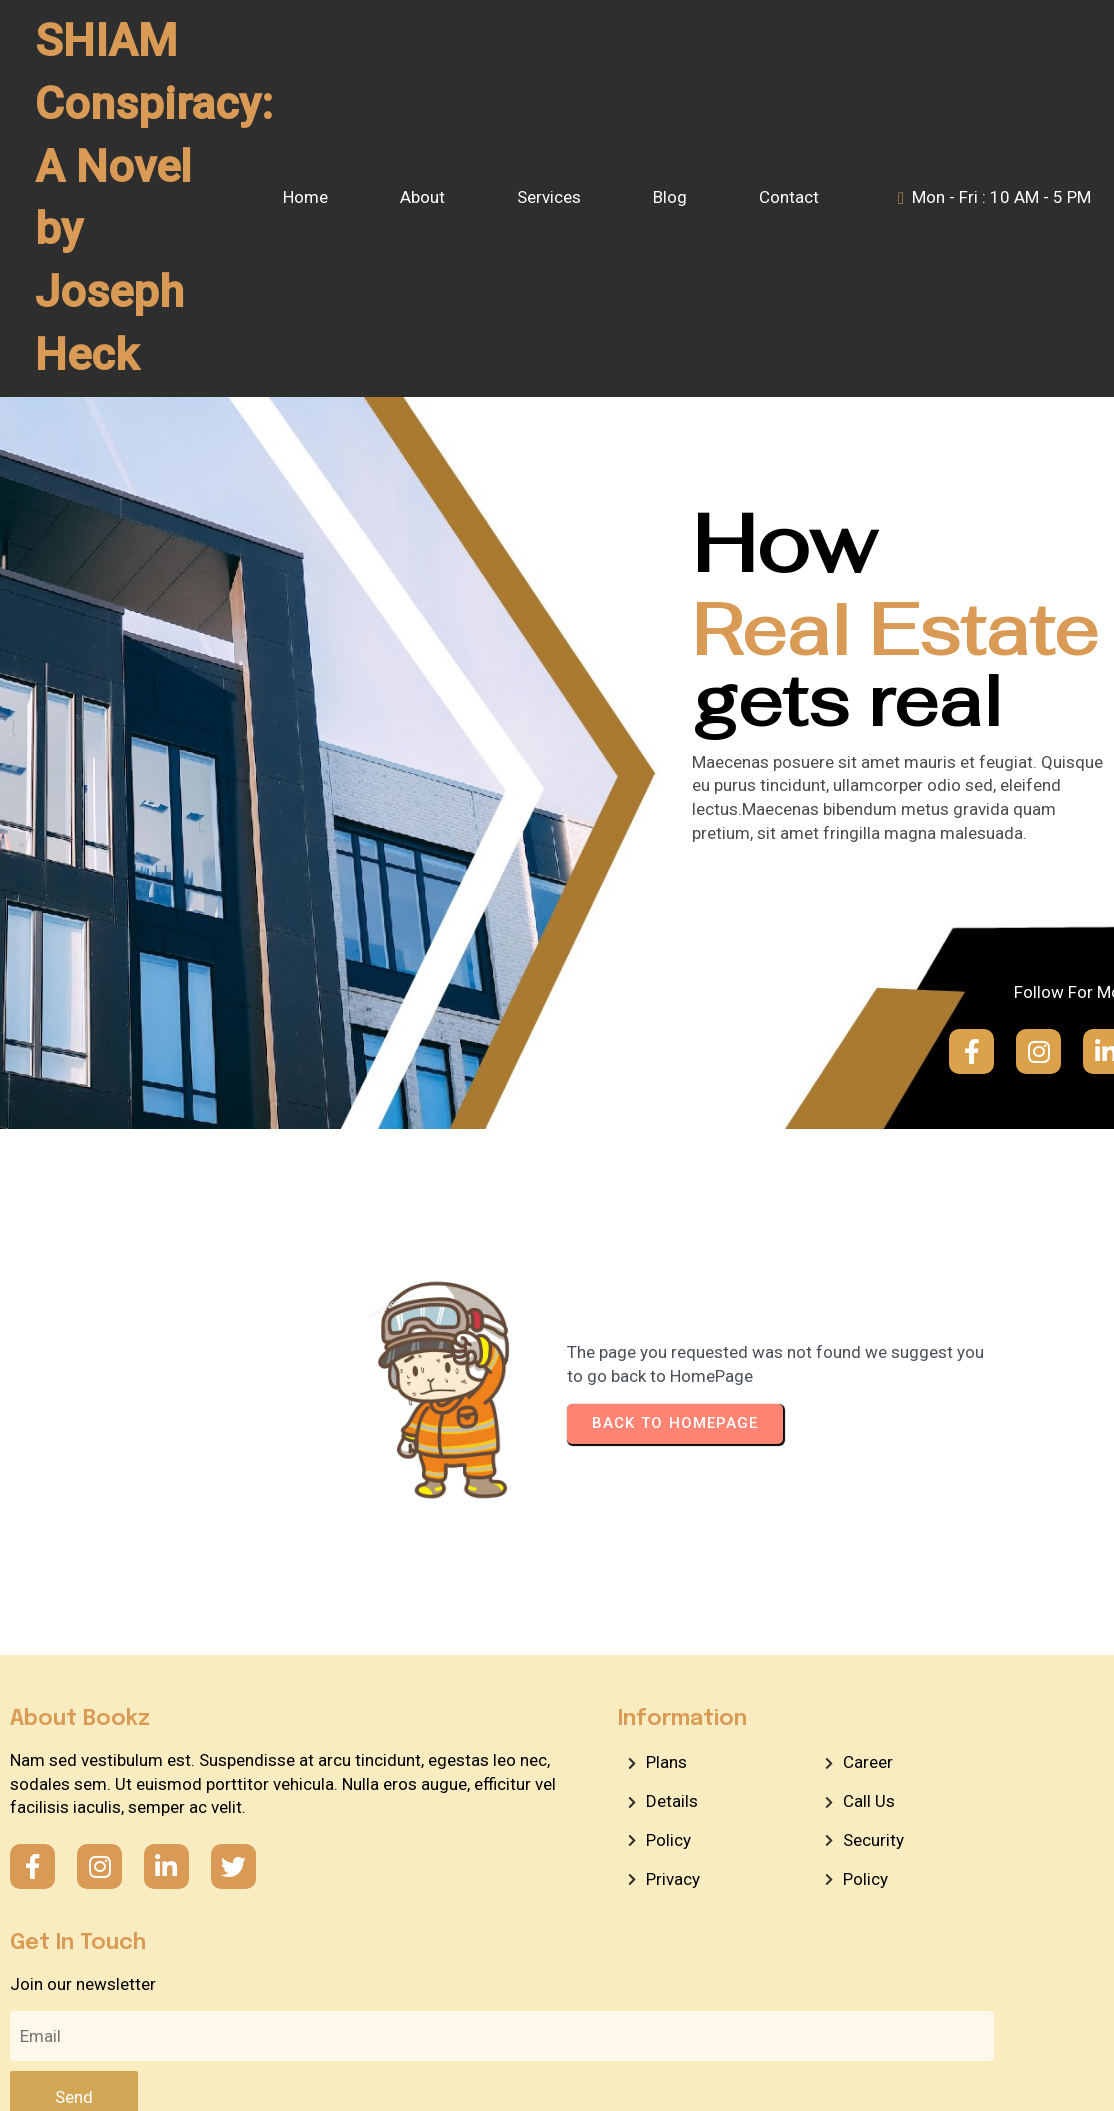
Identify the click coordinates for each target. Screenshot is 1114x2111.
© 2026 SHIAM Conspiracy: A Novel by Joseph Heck (557, 2006)
